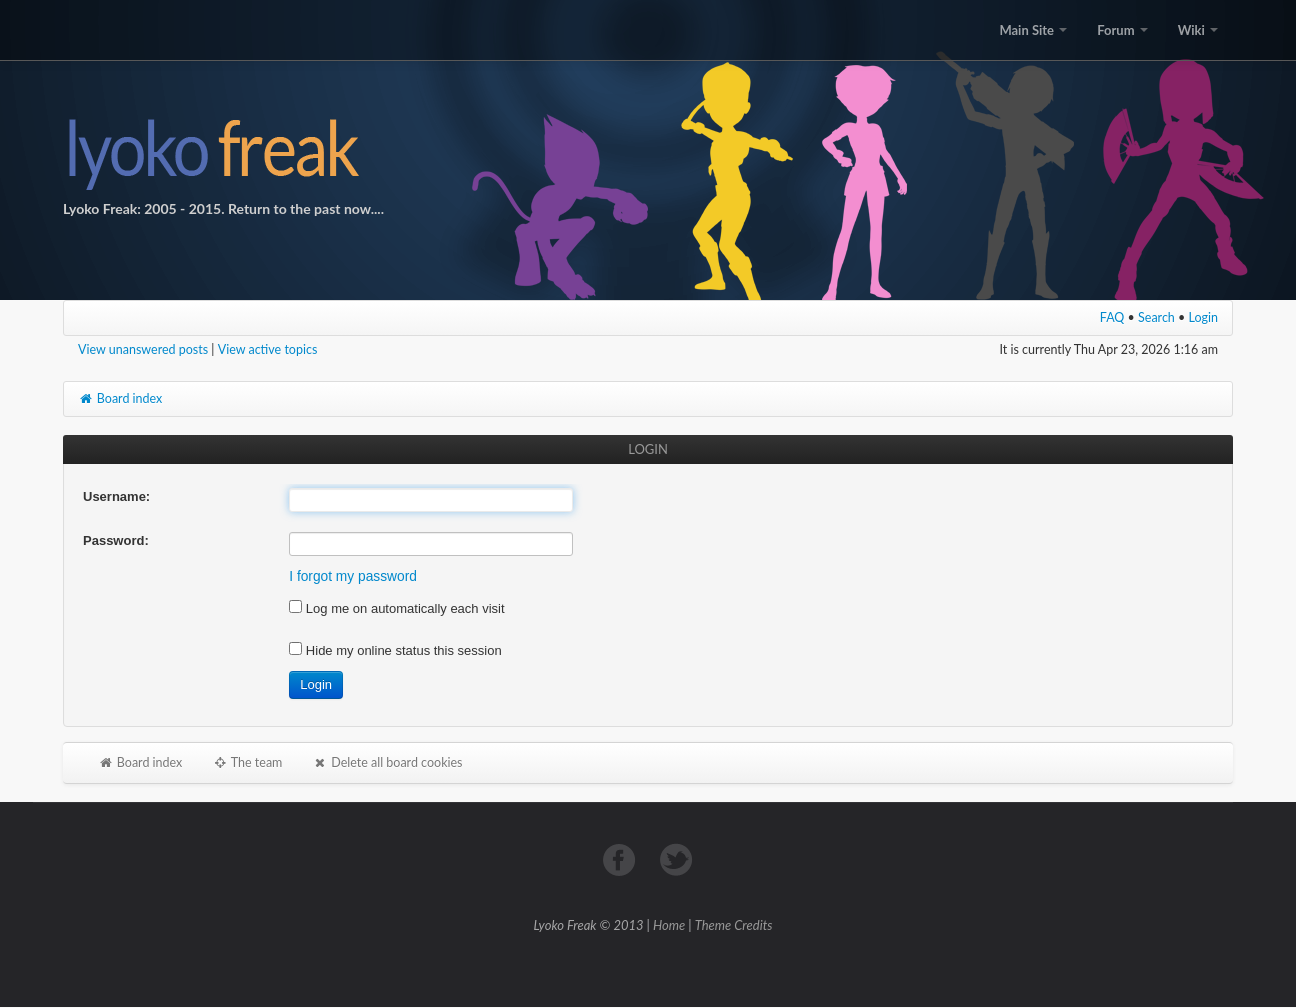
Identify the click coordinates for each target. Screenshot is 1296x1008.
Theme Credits (734, 925)
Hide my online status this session (395, 650)
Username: (116, 496)
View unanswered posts (143, 349)
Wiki (1198, 30)
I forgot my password (353, 576)
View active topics (268, 349)
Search (1156, 317)
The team (247, 762)
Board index (120, 398)
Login (1204, 317)
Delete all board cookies (387, 762)
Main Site (1033, 30)
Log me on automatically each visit (396, 608)
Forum (1122, 30)
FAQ (1112, 317)
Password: (116, 540)
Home (669, 925)
